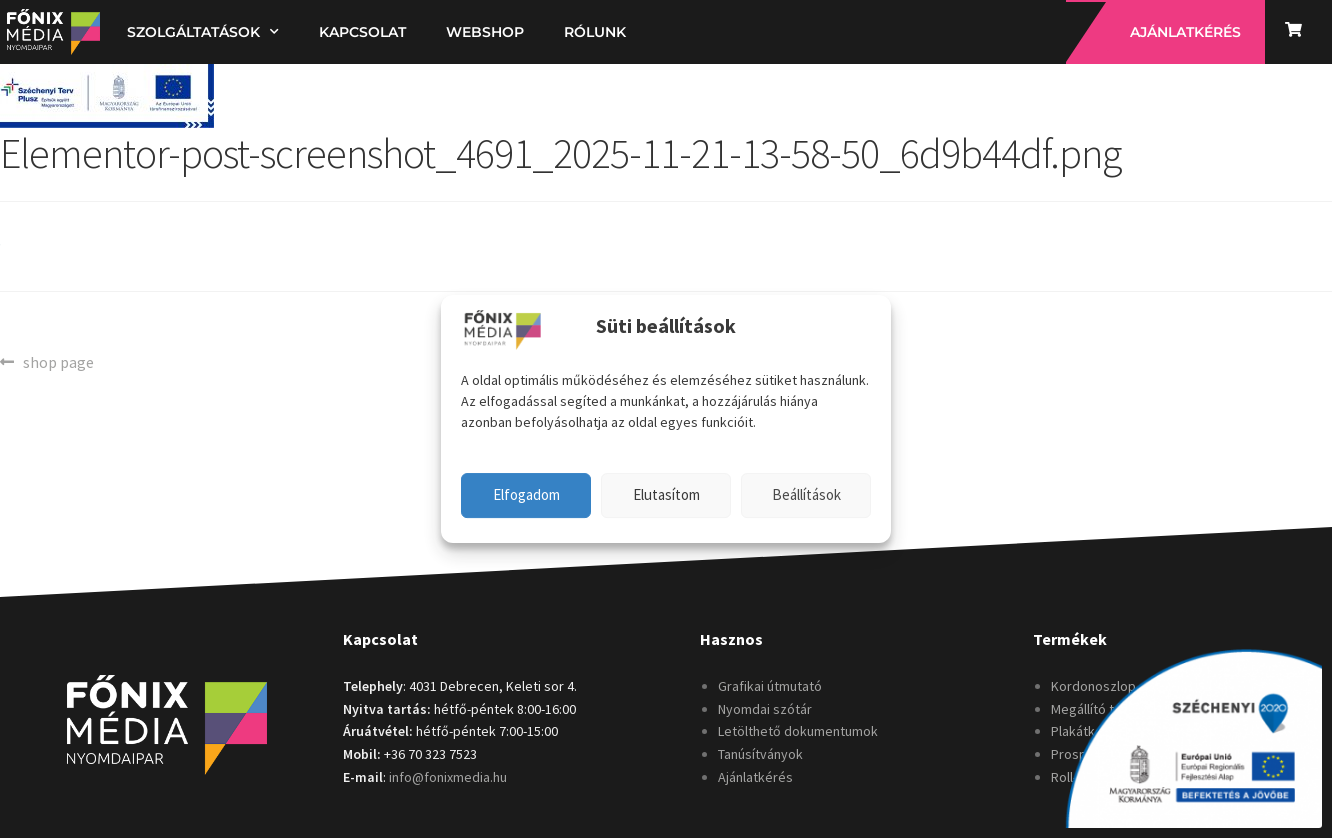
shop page (58, 361)
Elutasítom (666, 494)
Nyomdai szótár (765, 709)
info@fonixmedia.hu (448, 777)
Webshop (485, 32)
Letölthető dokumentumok (798, 731)
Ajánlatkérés (755, 777)
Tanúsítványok (760, 754)
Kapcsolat (362, 32)
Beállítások (806, 494)
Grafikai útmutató (770, 686)
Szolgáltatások (203, 32)
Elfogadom (526, 494)
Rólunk (595, 32)
